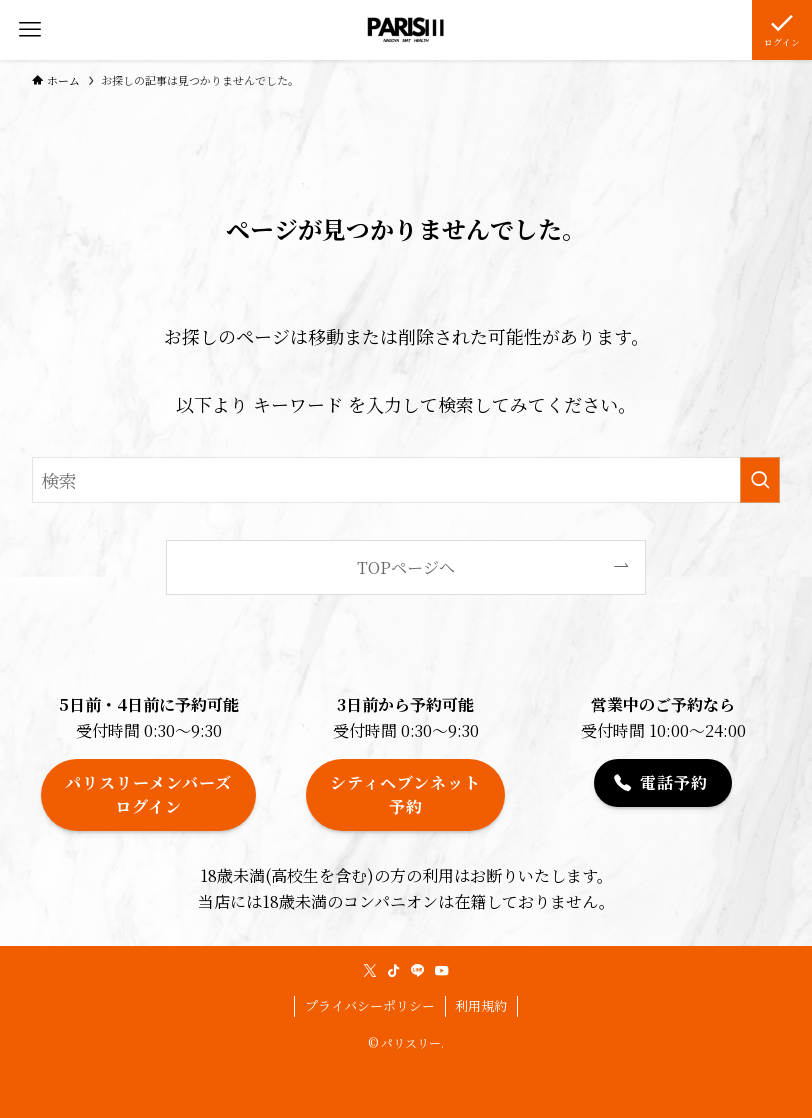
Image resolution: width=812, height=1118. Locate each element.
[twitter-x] (370, 971)
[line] (418, 971)
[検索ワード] (405, 480)
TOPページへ (406, 567)
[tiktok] (394, 971)
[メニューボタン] (30, 30)
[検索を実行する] (760, 480)
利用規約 (481, 1005)
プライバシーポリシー (370, 1005)
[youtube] (442, 971)
